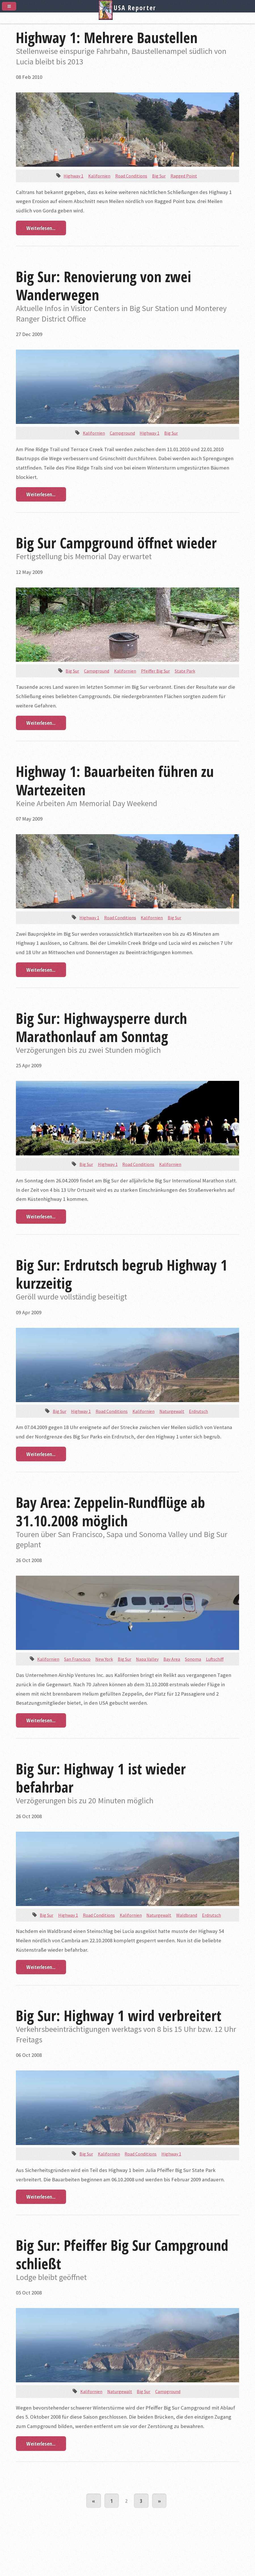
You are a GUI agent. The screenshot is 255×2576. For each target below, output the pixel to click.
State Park (185, 671)
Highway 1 (73, 176)
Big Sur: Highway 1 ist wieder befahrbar (101, 1778)
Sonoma (193, 1659)
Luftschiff (215, 1659)
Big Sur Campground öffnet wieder (116, 543)
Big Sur (159, 176)
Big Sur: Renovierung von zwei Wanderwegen (103, 286)
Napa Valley (147, 1659)
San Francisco (77, 1659)
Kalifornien (99, 176)
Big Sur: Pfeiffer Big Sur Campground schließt (122, 2254)
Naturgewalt (171, 1411)
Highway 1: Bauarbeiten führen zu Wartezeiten (115, 780)
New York (104, 1659)
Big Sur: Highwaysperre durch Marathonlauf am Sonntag (101, 1027)
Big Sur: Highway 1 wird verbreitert (118, 2015)
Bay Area (171, 1659)
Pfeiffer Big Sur (155, 671)
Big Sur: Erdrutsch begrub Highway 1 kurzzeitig (121, 1274)
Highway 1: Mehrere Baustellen (106, 37)
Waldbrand (186, 1915)
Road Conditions (131, 176)
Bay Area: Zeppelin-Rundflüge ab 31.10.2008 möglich (110, 1511)
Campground (122, 433)
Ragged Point (183, 176)
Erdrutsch (198, 1411)
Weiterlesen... (40, 227)
